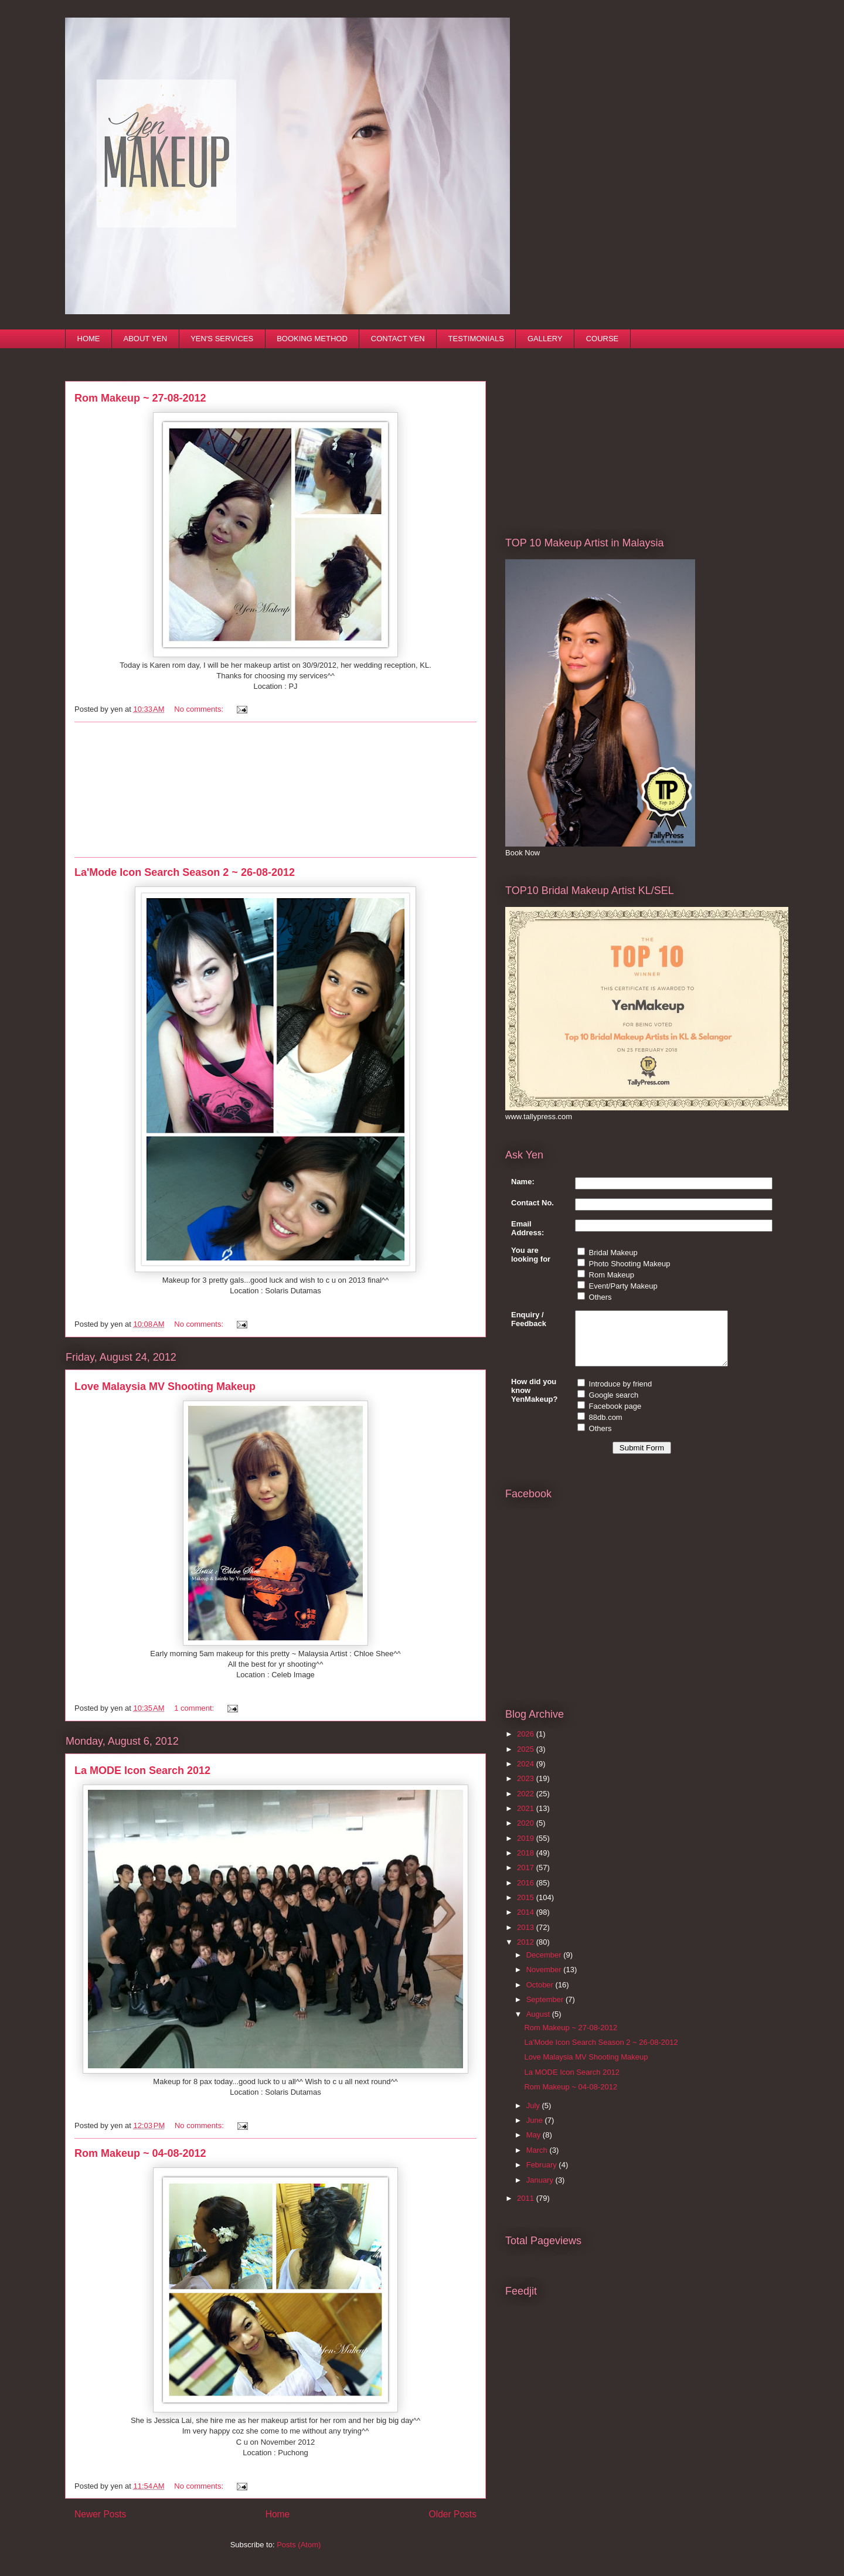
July (534, 2116)
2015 (526, 1908)
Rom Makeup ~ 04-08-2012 (140, 2153)
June (535, 2130)
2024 (526, 1774)
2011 (526, 2208)
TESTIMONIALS (476, 338)
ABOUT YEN (146, 338)
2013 (526, 1937)
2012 (526, 1952)
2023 (526, 1789)
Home (278, 2514)
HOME (88, 338)
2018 (526, 1863)
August (539, 2024)
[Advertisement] (275, 789)
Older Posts (453, 2514)
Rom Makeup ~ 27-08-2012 (140, 398)
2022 (526, 1804)
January (541, 2190)
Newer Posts (100, 2514)
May (534, 2145)
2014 (526, 1922)
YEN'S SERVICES (221, 338)
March (538, 2160)
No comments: (199, 709)
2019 (526, 1848)
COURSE (602, 338)
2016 (526, 1893)
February (542, 2175)
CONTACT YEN (398, 338)
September (546, 2010)
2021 (526, 1818)
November (545, 1980)
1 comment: (195, 1708)
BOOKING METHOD (312, 338)
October (541, 1995)
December (545, 1965)
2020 (526, 1833)
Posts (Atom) (299, 2544)
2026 (526, 1744)
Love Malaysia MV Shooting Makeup (165, 1386)
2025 (526, 1759)
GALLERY (545, 338)
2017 (526, 1878)
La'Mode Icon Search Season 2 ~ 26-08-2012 (184, 872)
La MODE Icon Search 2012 (142, 1770)
